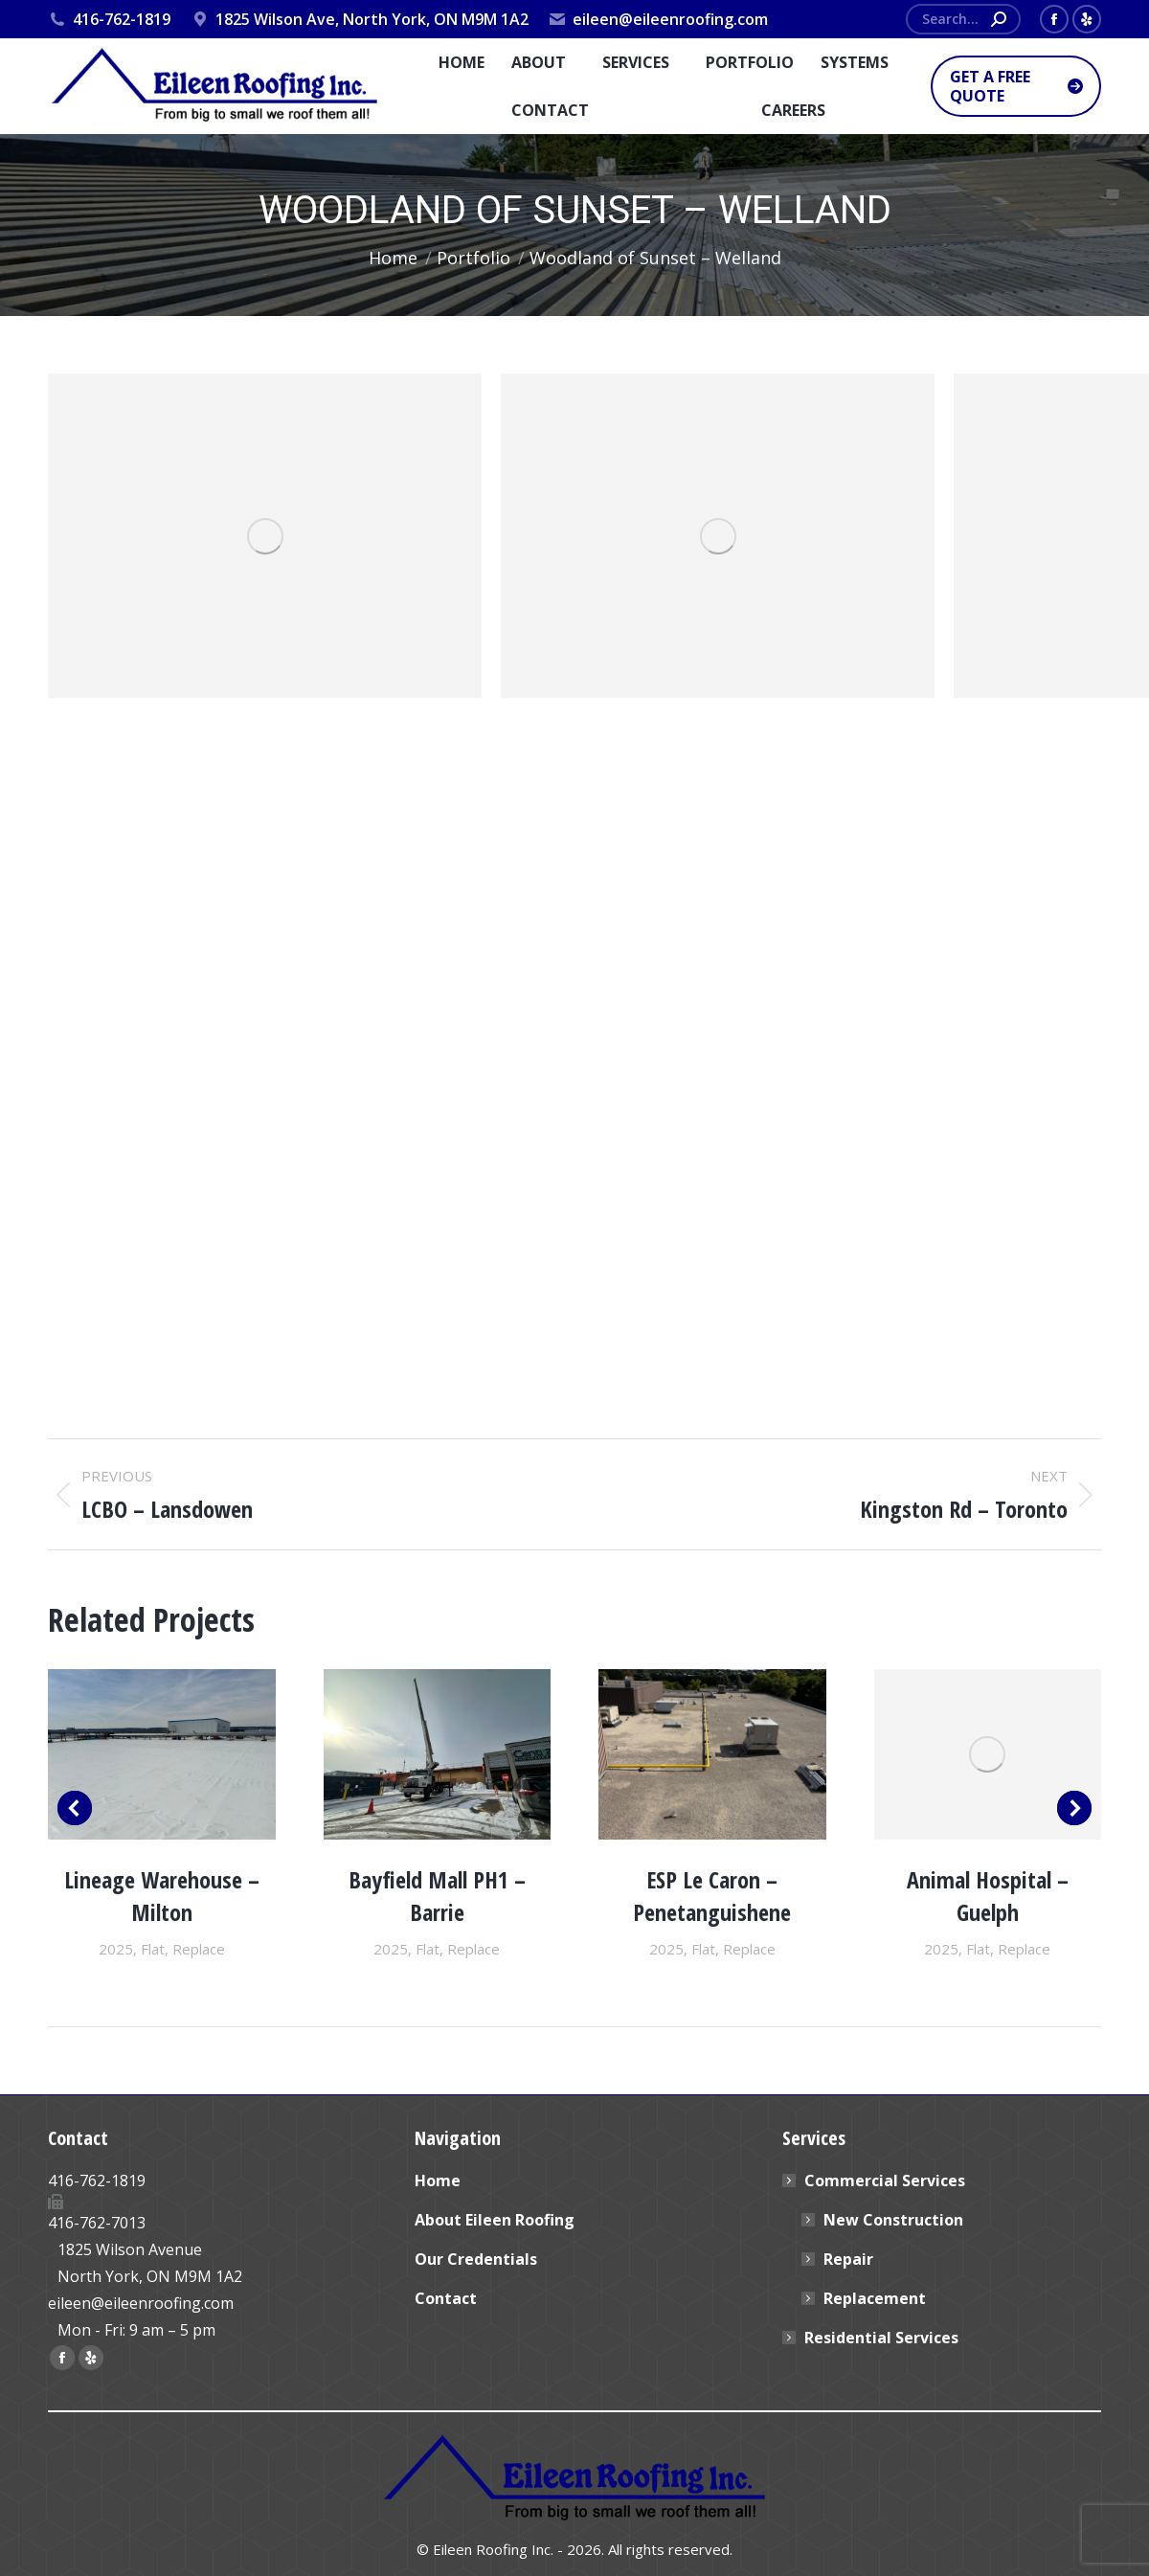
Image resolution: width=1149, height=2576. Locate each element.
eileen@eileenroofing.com (658, 19)
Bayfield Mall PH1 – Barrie (437, 1896)
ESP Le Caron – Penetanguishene (712, 1896)
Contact (446, 2298)
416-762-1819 (109, 19)
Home (438, 2180)
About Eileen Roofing (494, 2219)
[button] (74, 1808)
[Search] (963, 19)
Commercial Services (875, 2180)
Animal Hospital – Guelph (988, 1896)
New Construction (893, 2219)
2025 (116, 1948)
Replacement (874, 2298)
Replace (198, 1948)
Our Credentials (476, 2259)
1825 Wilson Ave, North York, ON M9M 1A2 (359, 19)
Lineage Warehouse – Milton (161, 1896)
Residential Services (881, 2337)
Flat (153, 1948)
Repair (848, 2259)
